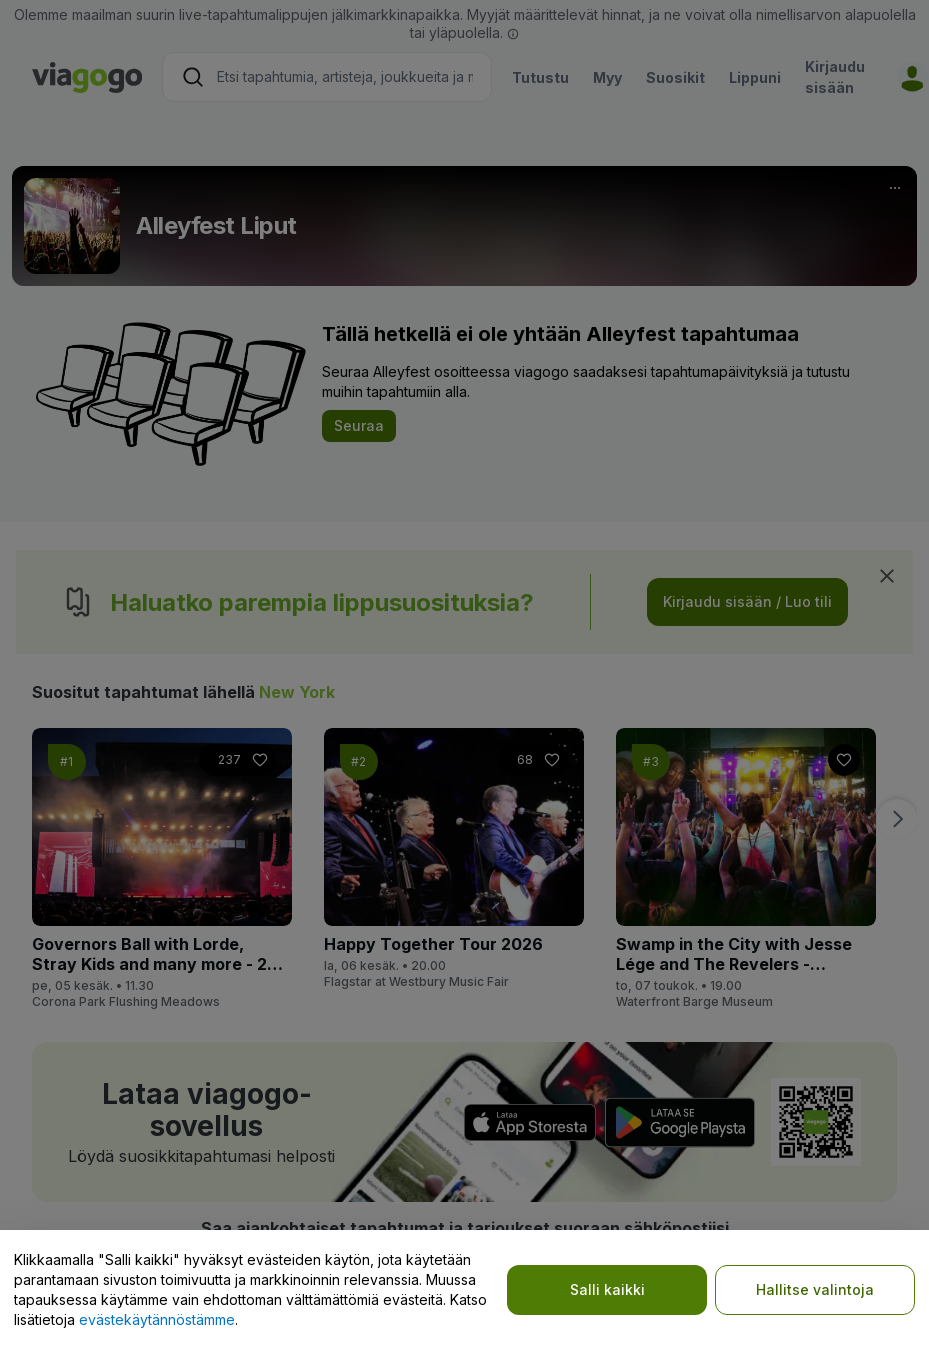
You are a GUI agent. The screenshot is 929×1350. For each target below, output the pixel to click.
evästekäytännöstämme (157, 1319)
